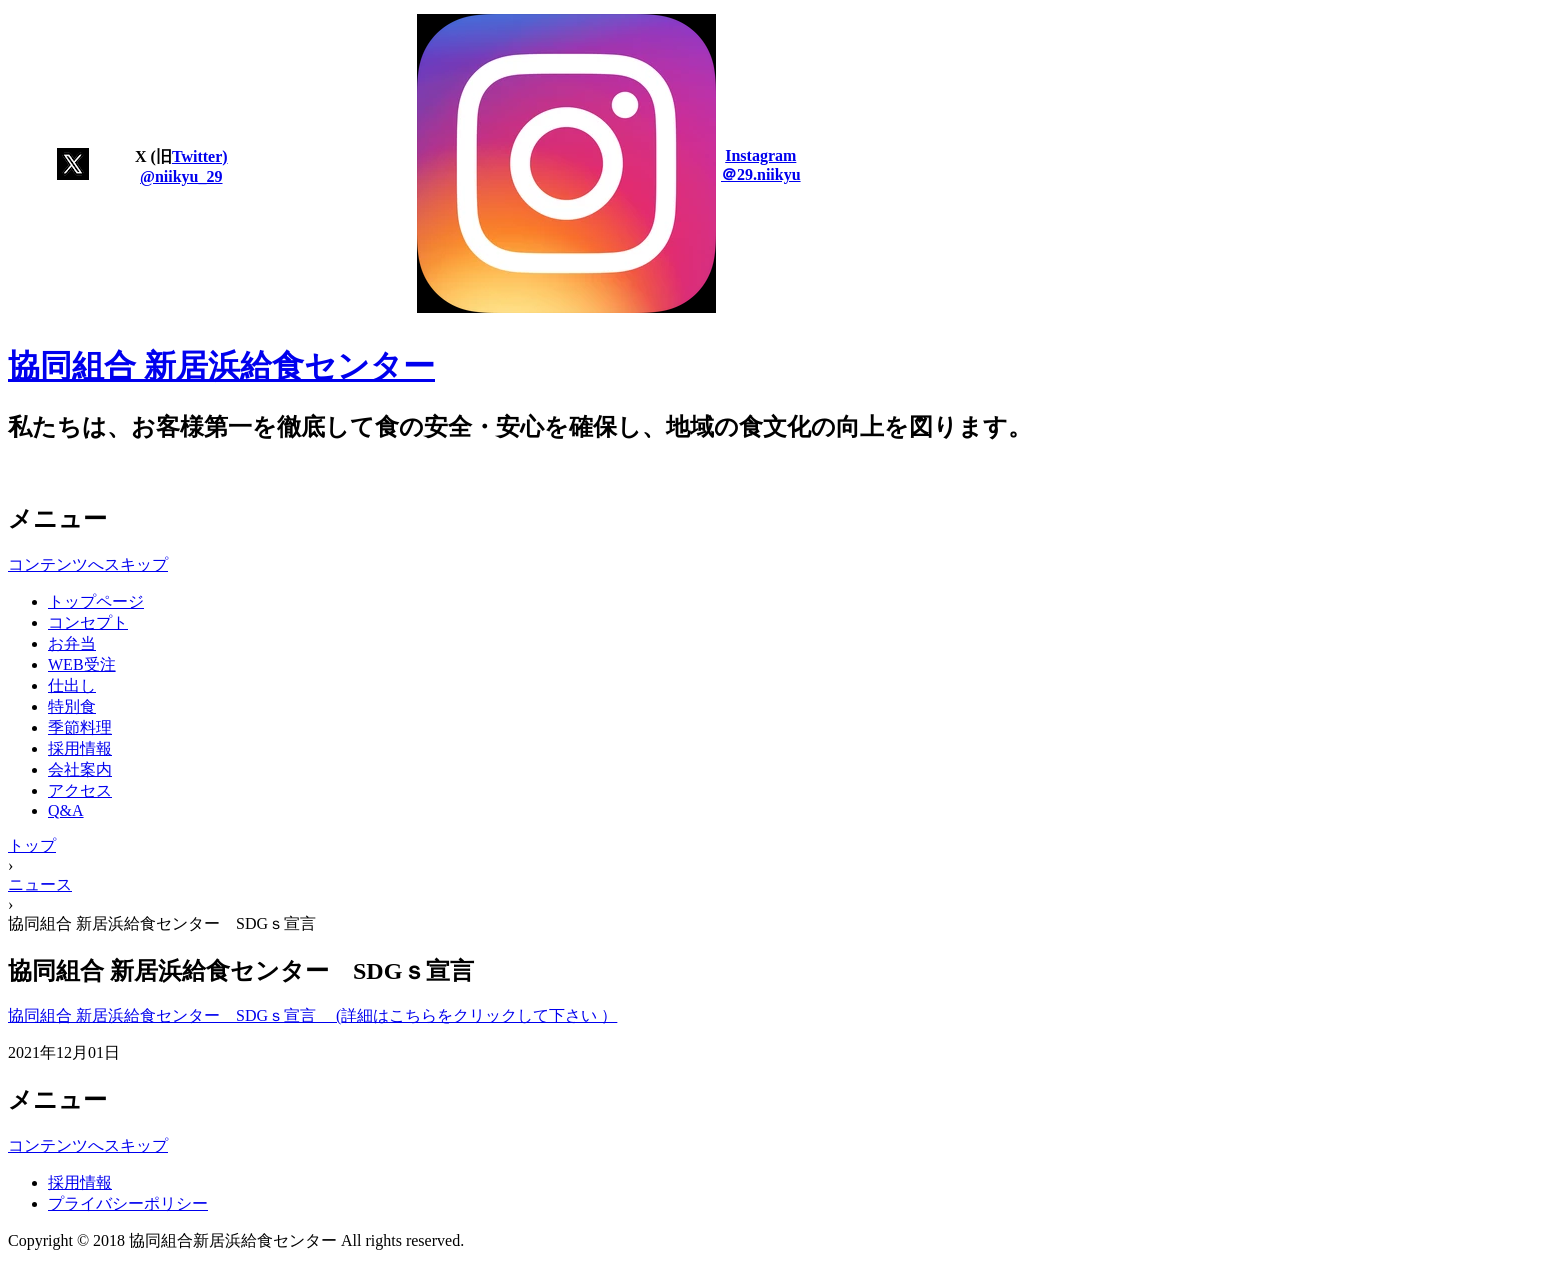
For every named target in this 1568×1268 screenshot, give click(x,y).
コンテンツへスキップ (88, 564)
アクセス (80, 790)
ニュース (40, 884)
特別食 (72, 706)
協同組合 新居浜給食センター (221, 366)
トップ (32, 845)
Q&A (66, 810)
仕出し (72, 685)
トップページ (96, 601)
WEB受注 (82, 664)
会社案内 (80, 769)
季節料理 (80, 727)
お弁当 (72, 643)
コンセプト (88, 622)
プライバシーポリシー (128, 1203)
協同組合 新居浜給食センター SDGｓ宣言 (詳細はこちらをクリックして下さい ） (312, 1015)
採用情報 (80, 748)
